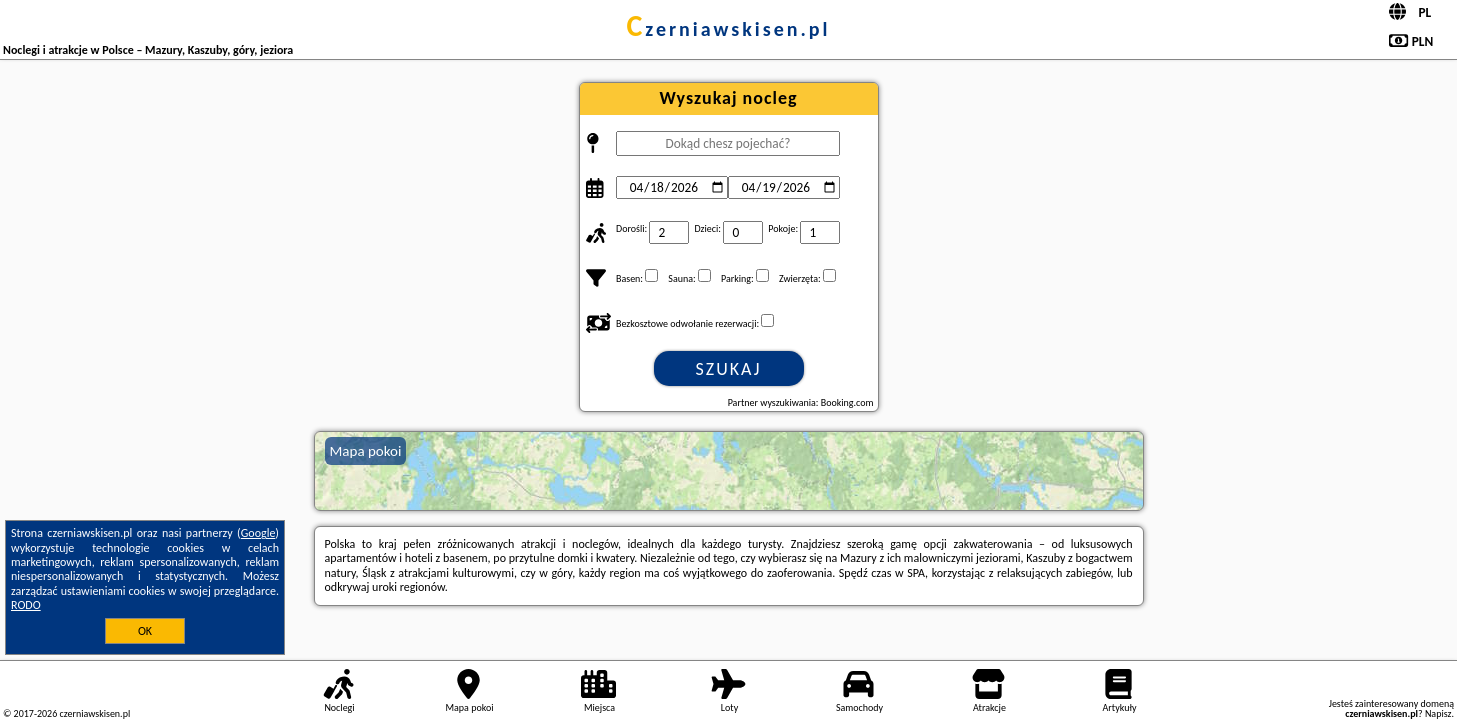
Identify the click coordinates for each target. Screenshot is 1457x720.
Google (258, 533)
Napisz (1438, 713)
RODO (26, 605)
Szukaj (729, 369)
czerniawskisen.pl (728, 29)
